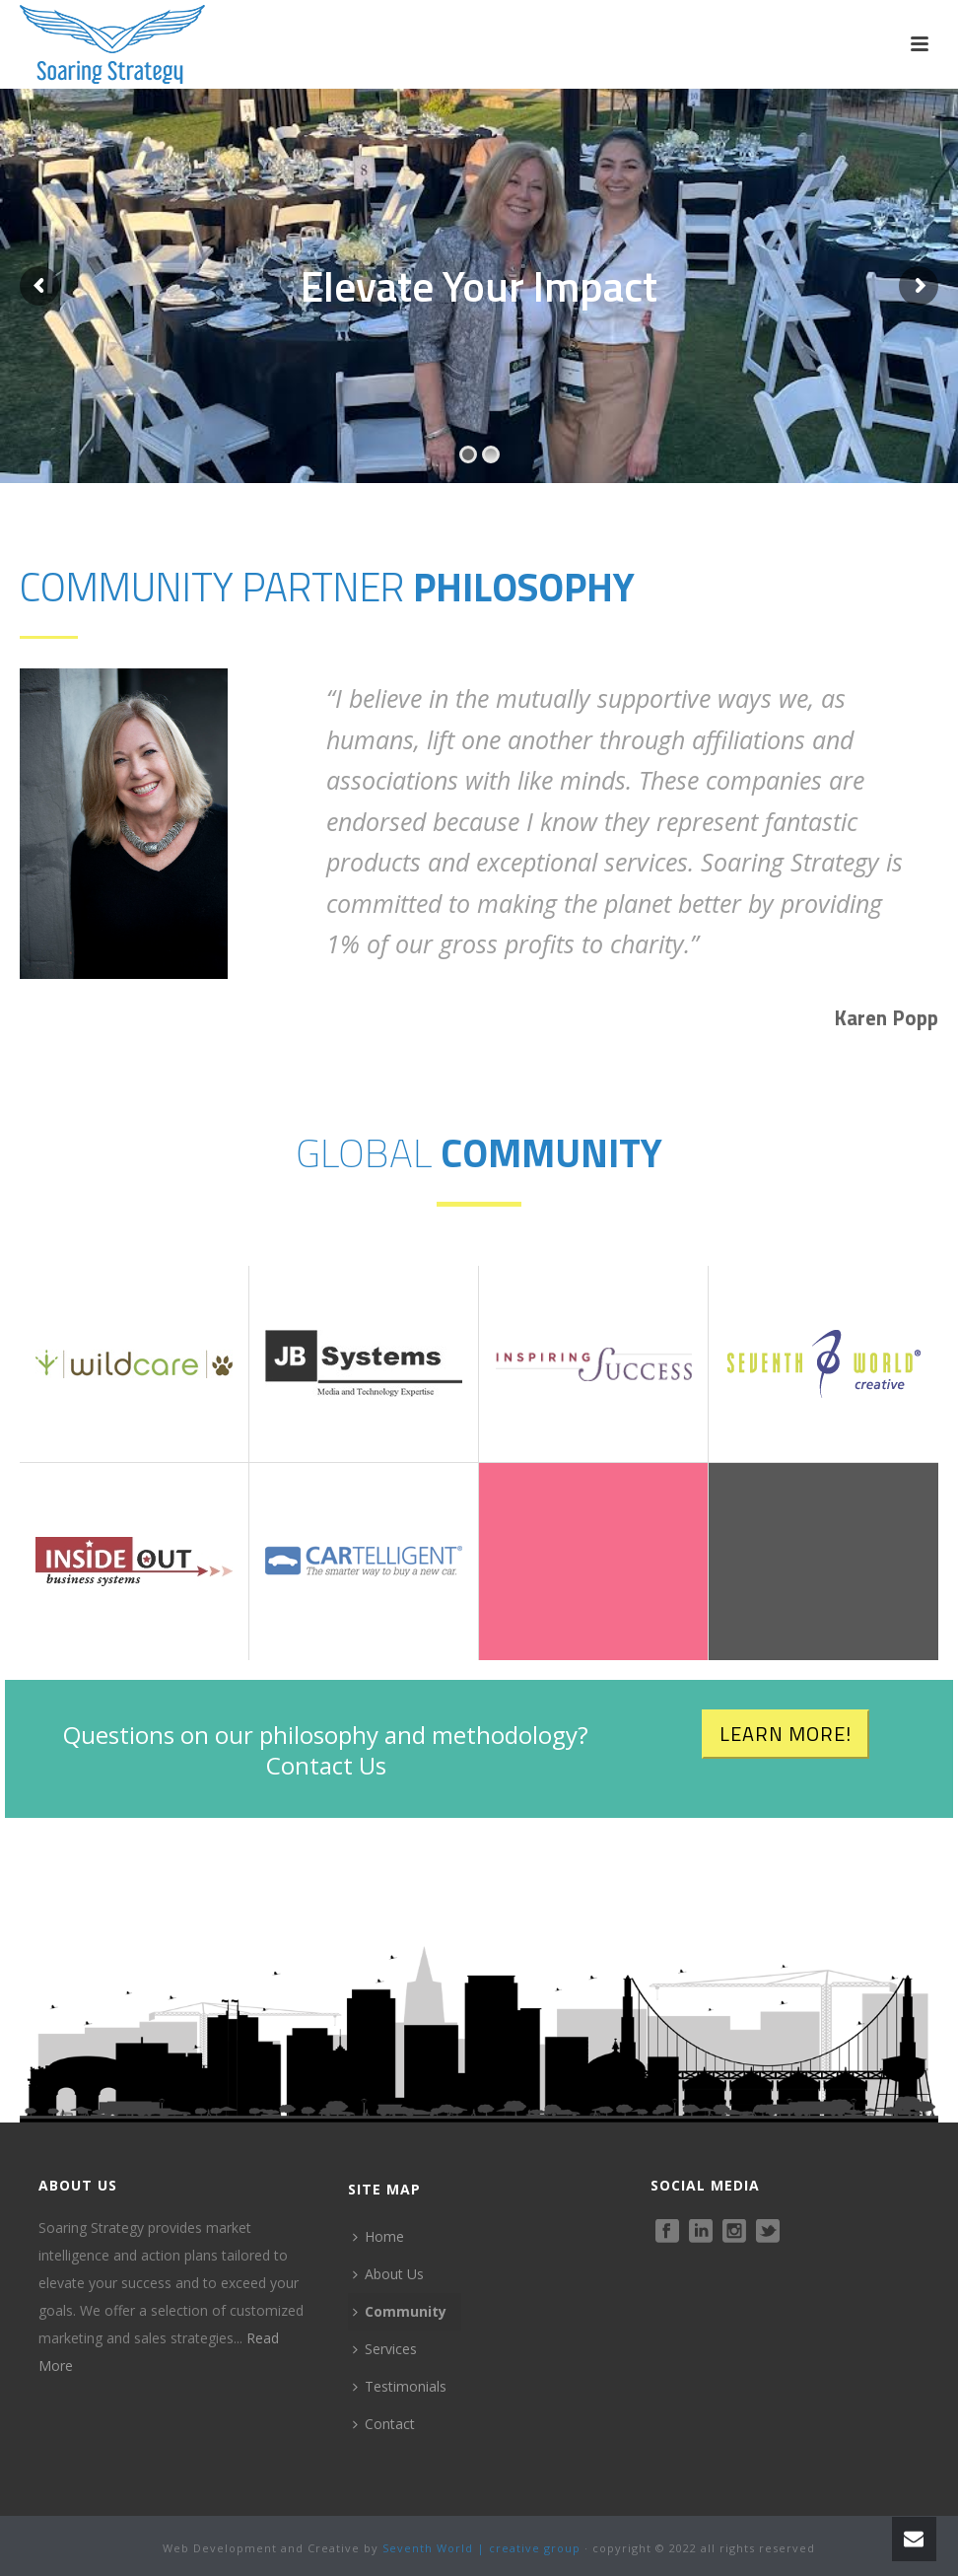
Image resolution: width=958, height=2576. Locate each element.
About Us (388, 2273)
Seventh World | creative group (481, 2548)
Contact (384, 2423)
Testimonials (399, 2386)
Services (385, 2348)
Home (378, 2236)
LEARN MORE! (785, 1733)
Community (399, 2311)
